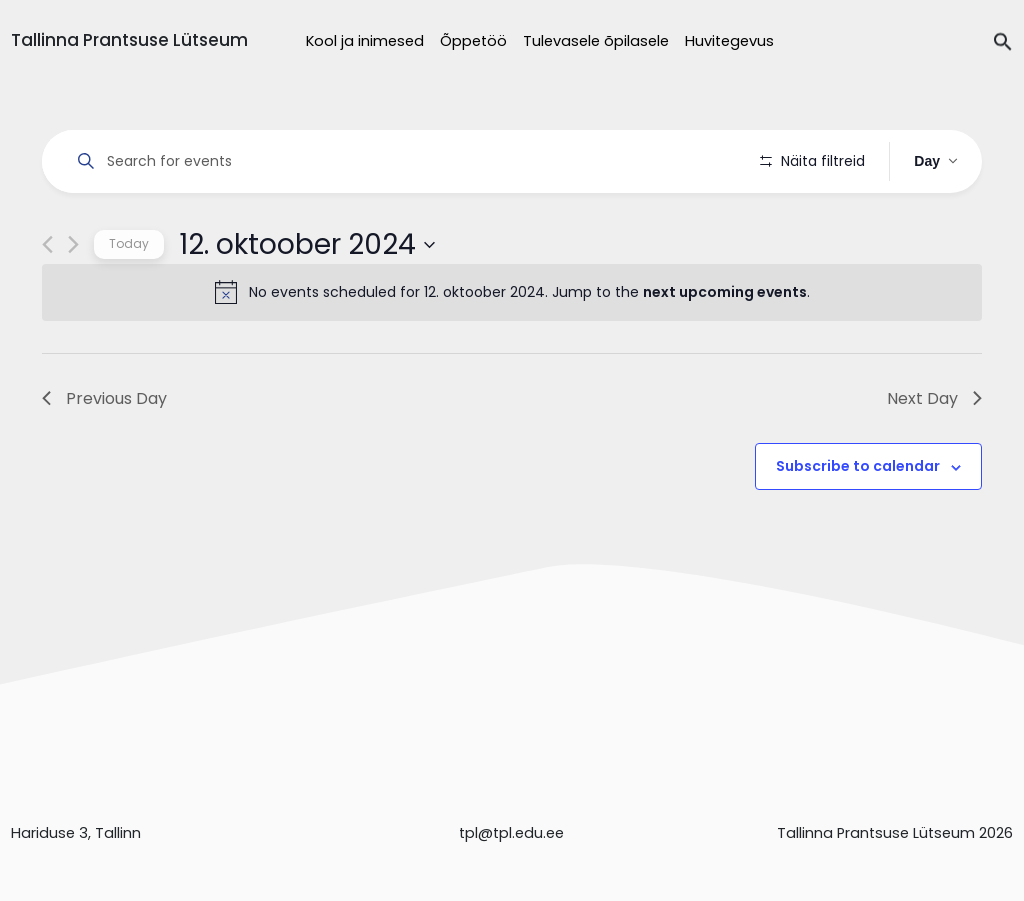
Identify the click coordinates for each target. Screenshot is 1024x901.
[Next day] (73, 301)
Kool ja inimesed (365, 41)
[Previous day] (47, 301)
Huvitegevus (729, 41)
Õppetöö (473, 41)
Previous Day (104, 454)
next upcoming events (725, 349)
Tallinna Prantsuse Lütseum (129, 40)
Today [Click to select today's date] (129, 300)
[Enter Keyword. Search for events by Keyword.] (404, 161)
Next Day (934, 454)
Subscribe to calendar (858, 523)
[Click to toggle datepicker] (307, 301)
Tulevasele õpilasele (596, 41)
